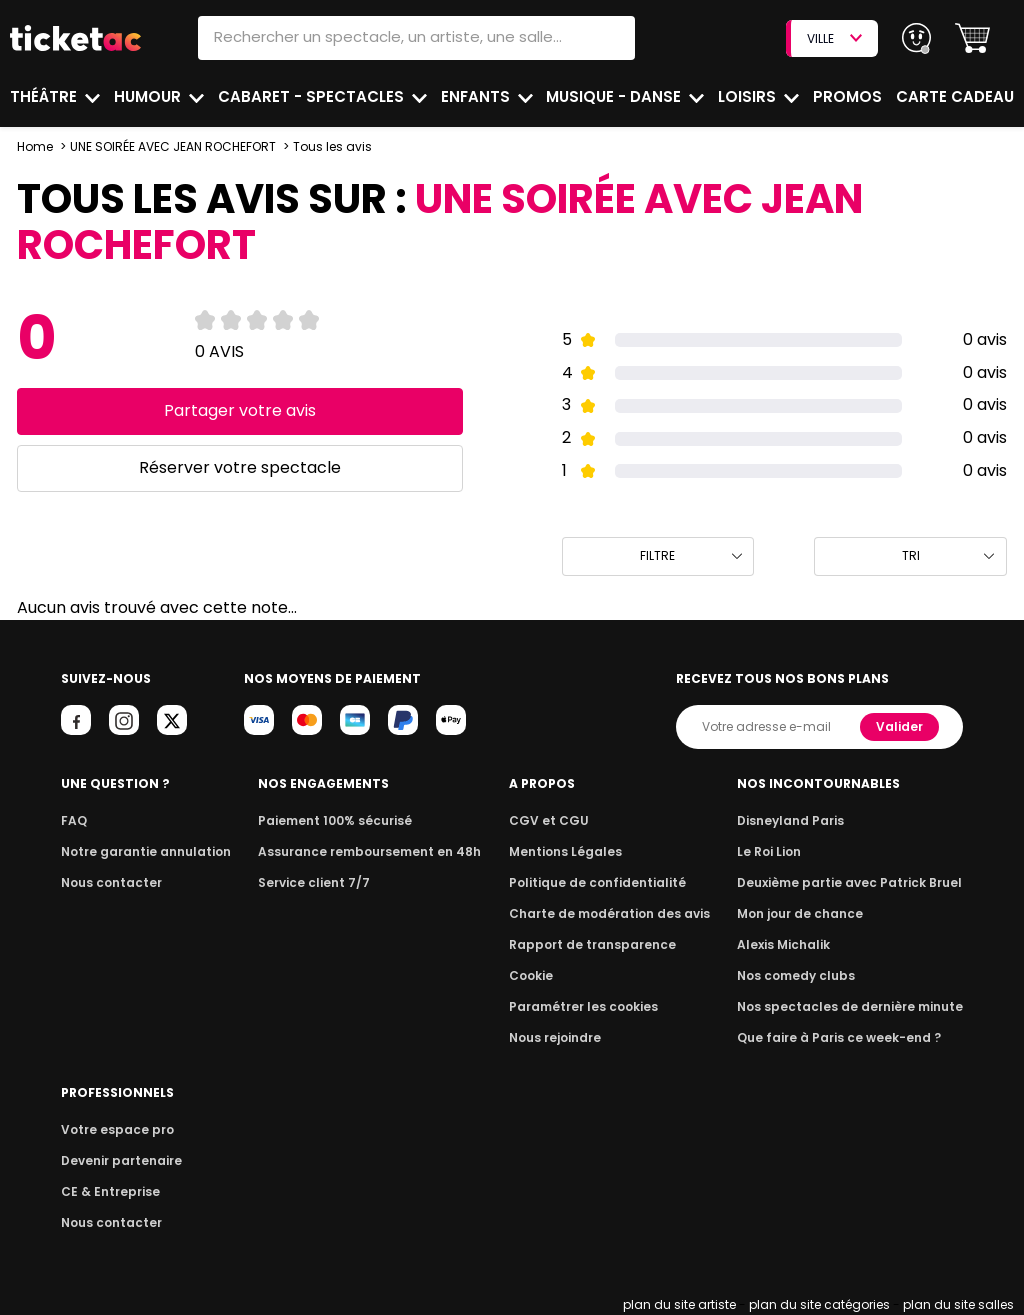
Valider (901, 726)
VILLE (834, 38)
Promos (849, 96)
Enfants (475, 96)
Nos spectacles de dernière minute (856, 1006)
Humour (150, 96)
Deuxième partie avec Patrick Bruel (856, 882)
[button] (972, 38)
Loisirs (750, 96)
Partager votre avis (239, 410)
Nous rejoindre (562, 1037)
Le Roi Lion (781, 851)
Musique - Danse (616, 96)
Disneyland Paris (801, 820)
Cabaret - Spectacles (312, 96)
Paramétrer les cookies (588, 1006)
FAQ (73, 820)
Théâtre (44, 96)
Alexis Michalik (795, 944)
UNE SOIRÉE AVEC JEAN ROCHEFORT (172, 146)
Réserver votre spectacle (239, 467)
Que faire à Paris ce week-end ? (846, 1037)
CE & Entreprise (107, 1191)
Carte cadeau (957, 96)
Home (35, 146)
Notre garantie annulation (140, 851)
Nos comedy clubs (806, 975)
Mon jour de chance (810, 913)
